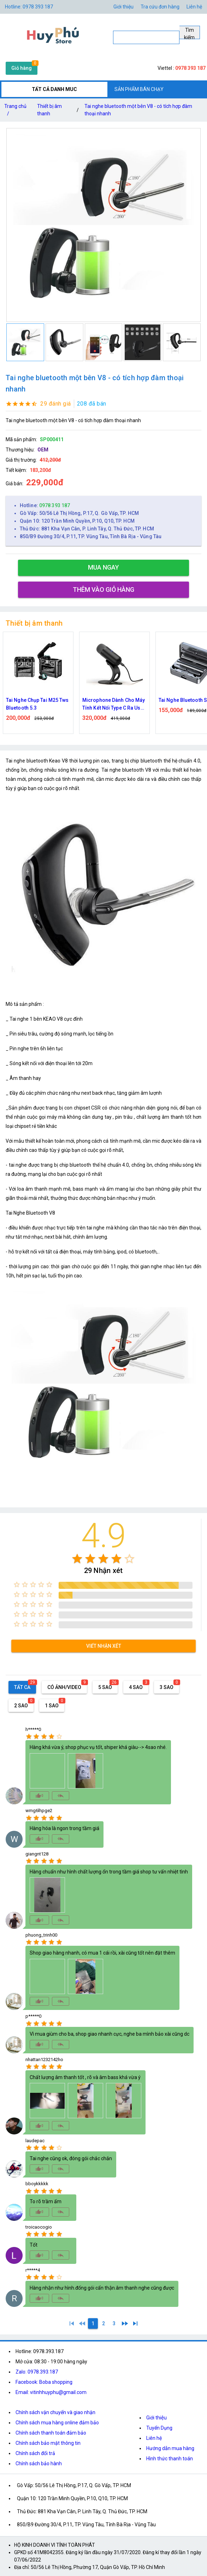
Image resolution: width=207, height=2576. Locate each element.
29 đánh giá (55, 403)
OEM (42, 449)
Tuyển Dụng (159, 2428)
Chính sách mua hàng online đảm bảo (57, 2422)
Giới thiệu (156, 2417)
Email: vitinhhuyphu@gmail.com (51, 2392)
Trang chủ (15, 111)
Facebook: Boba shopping (44, 2382)
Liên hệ (194, 7)
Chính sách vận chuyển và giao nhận (55, 2412)
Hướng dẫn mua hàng (170, 2448)
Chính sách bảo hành (39, 2463)
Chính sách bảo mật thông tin (48, 2443)
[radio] (77, 1559)
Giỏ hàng (21, 68)
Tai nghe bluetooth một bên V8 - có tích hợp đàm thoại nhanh (138, 109)
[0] (82, 2323)
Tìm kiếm (189, 33)
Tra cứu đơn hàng (160, 7)
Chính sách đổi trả (35, 2453)
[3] (114, 2323)
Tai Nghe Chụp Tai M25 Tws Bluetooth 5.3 (109, 704)
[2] (103, 2323)
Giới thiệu (123, 7)
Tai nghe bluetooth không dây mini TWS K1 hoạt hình (33, 704)
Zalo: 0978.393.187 (37, 2372)
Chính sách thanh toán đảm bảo (51, 2433)
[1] (72, 2323)
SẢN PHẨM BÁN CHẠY (139, 89)
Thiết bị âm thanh (49, 109)
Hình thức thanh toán (169, 2458)
